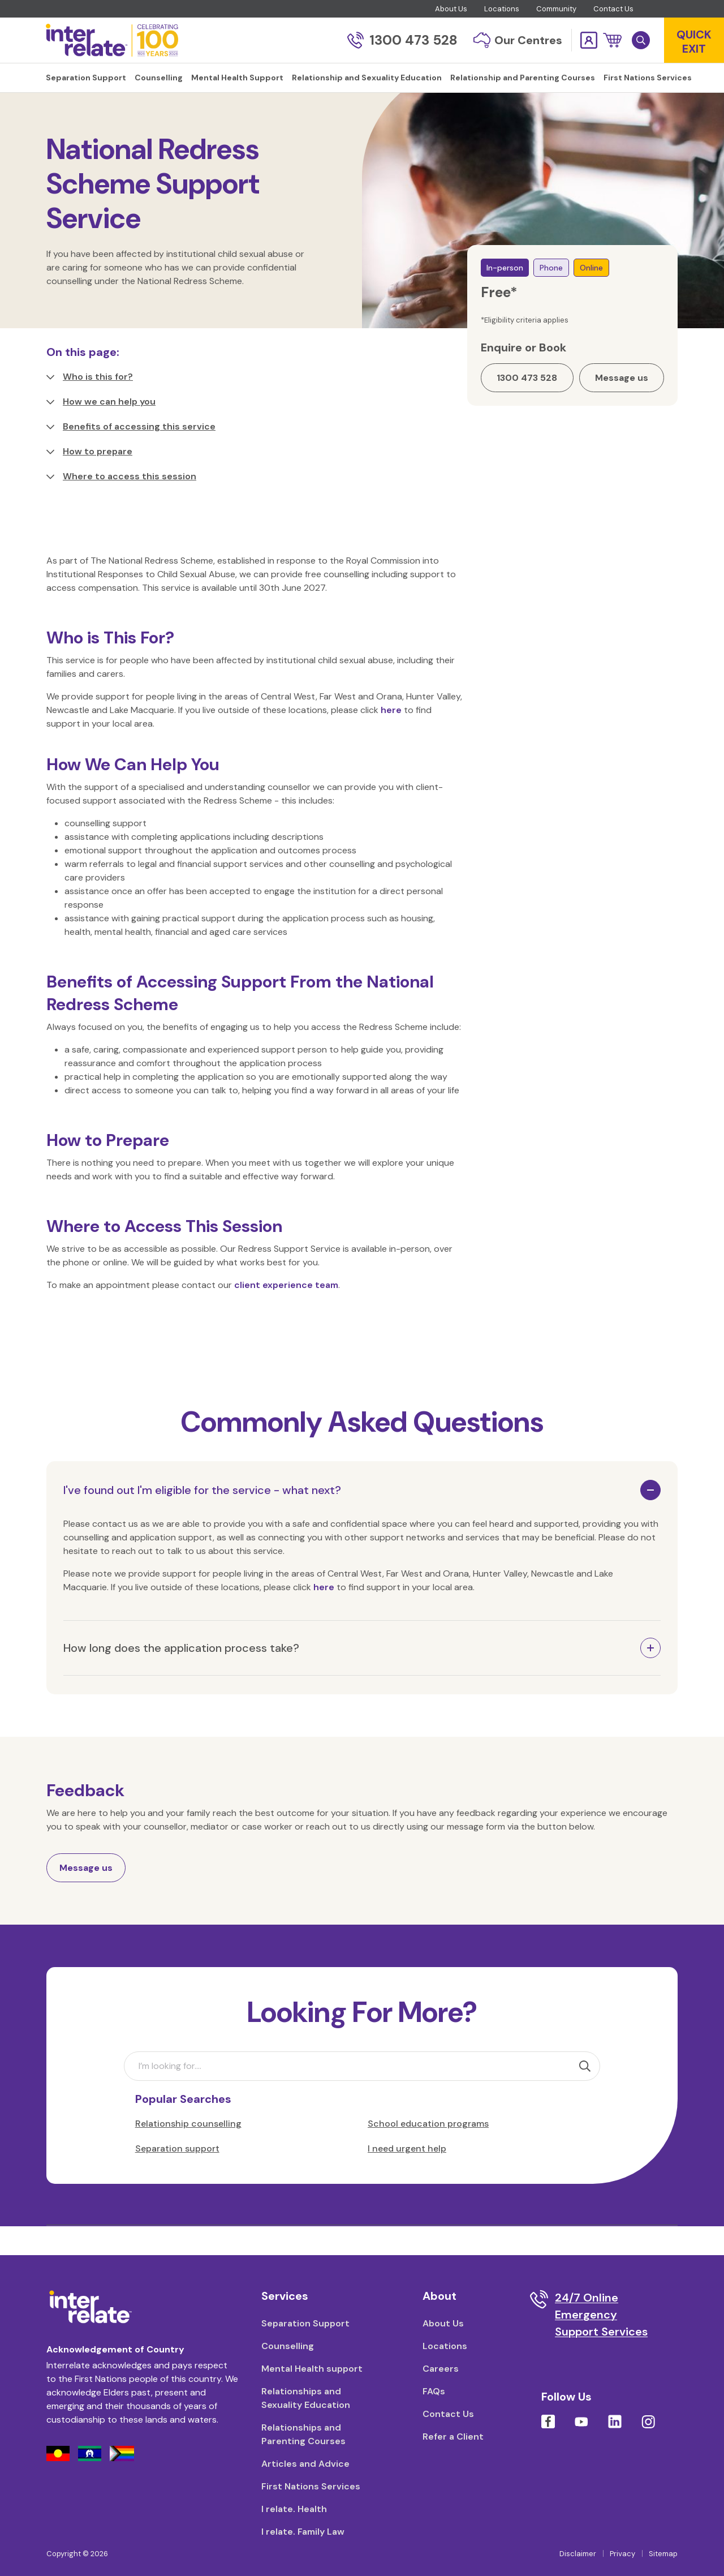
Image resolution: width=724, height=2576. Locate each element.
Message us (86, 1896)
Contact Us (613, 9)
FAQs (434, 2391)
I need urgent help (407, 2177)
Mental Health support (312, 2369)
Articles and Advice (305, 2464)
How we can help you (101, 430)
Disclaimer (577, 2553)
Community (556, 9)
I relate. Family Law (302, 2532)
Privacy (622, 2553)
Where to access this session (121, 504)
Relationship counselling (188, 2152)
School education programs (428, 2152)
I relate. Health (294, 2509)
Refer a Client (453, 2436)
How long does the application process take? (181, 1676)
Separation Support (305, 2323)
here (391, 738)
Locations (501, 9)
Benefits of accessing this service (131, 455)
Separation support (177, 2177)
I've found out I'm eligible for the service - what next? (202, 1518)
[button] (612, 40)
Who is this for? (89, 405)
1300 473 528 (402, 40)
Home (58, 113)
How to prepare (89, 480)
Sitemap (663, 2553)
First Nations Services (310, 2486)
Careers (441, 2369)
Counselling (104, 113)
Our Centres (517, 40)
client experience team (286, 1313)
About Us (451, 9)
